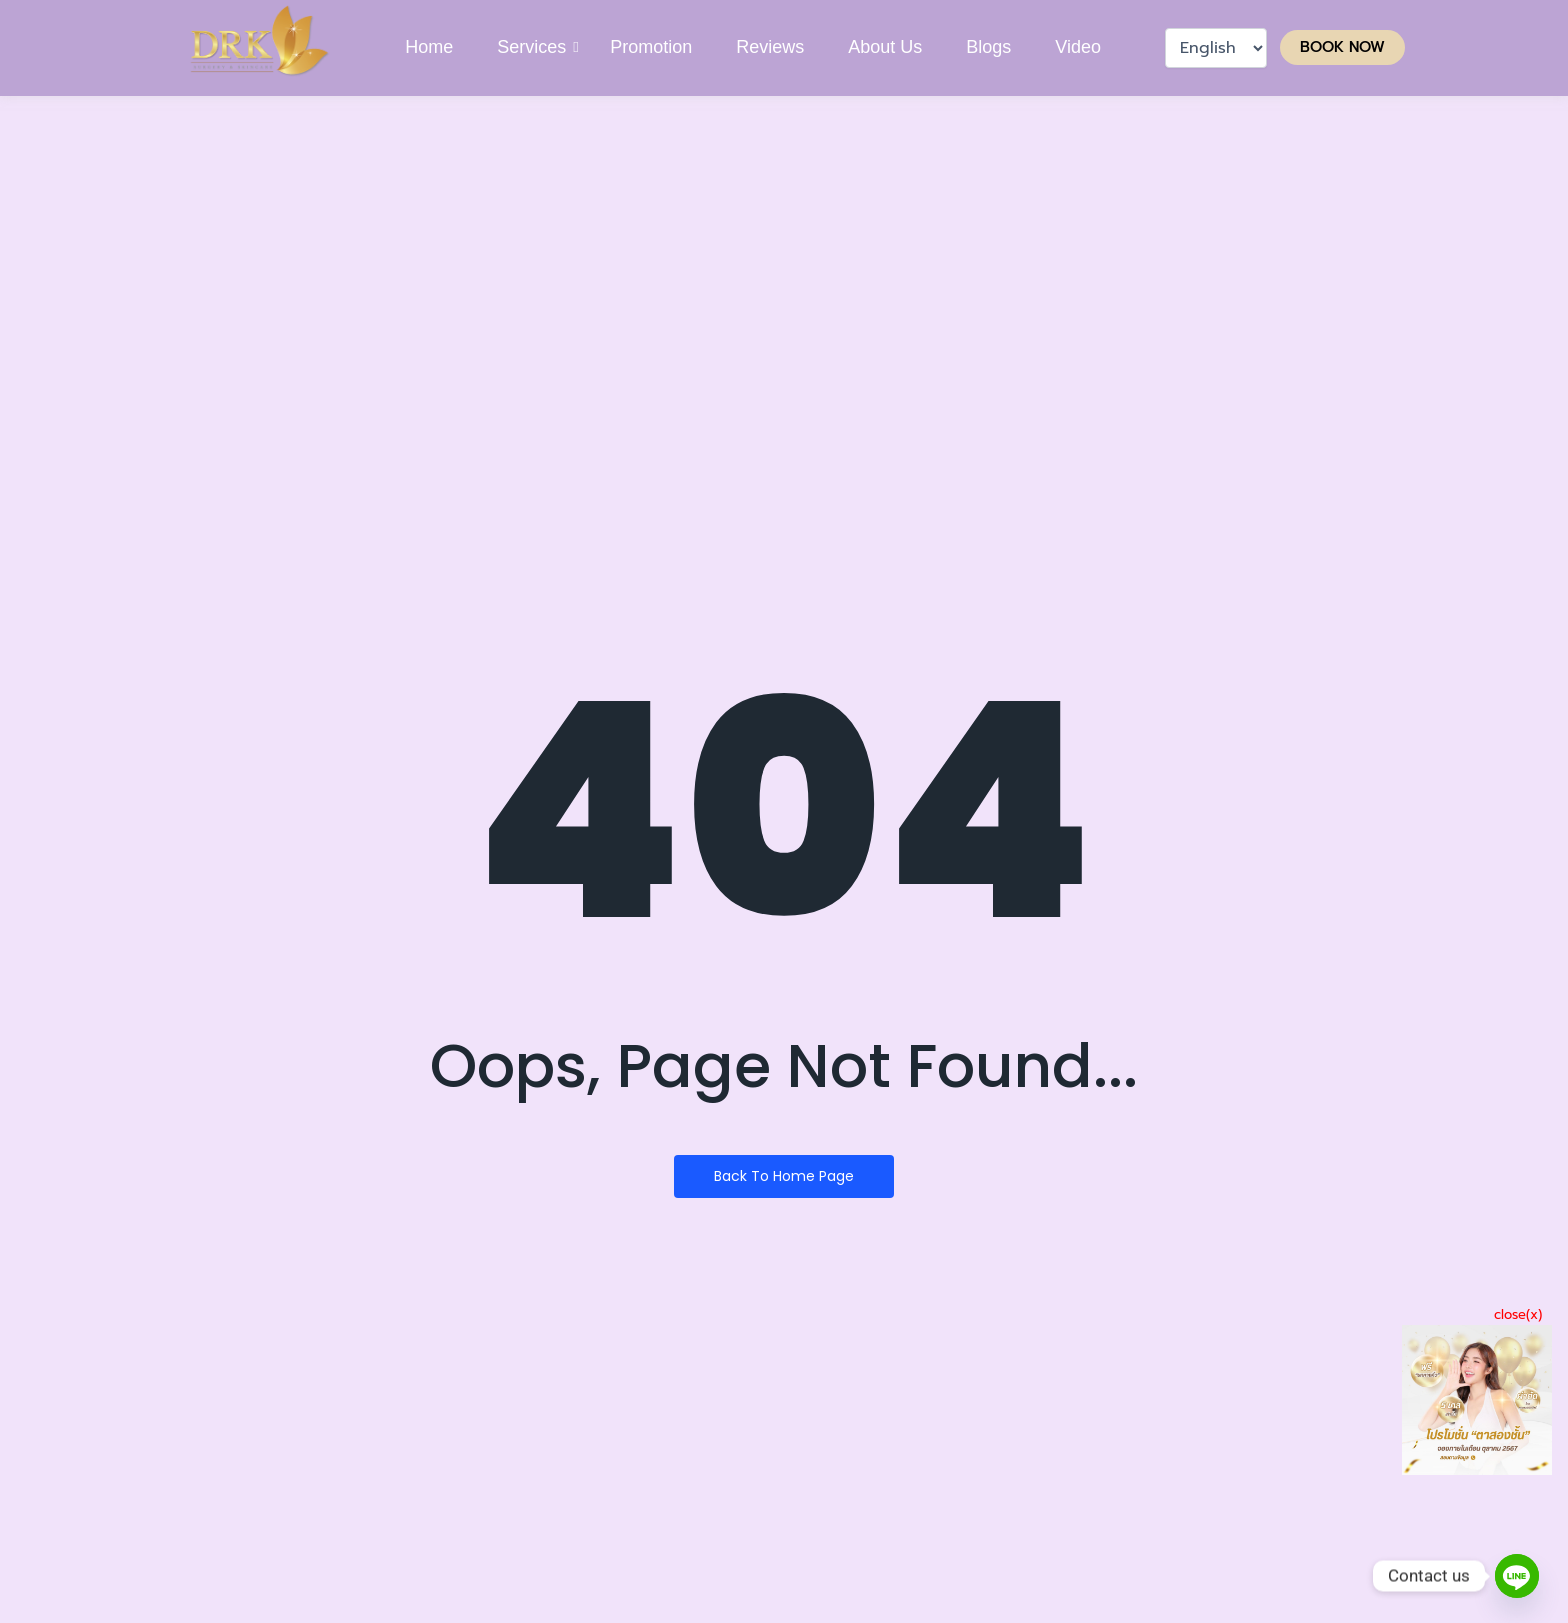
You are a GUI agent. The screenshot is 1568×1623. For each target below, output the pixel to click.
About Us (885, 47)
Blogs (988, 47)
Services (532, 47)
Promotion (651, 47)
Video (1078, 47)
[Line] (1517, 1576)
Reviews (770, 47)
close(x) (1518, 1314)
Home (429, 47)
